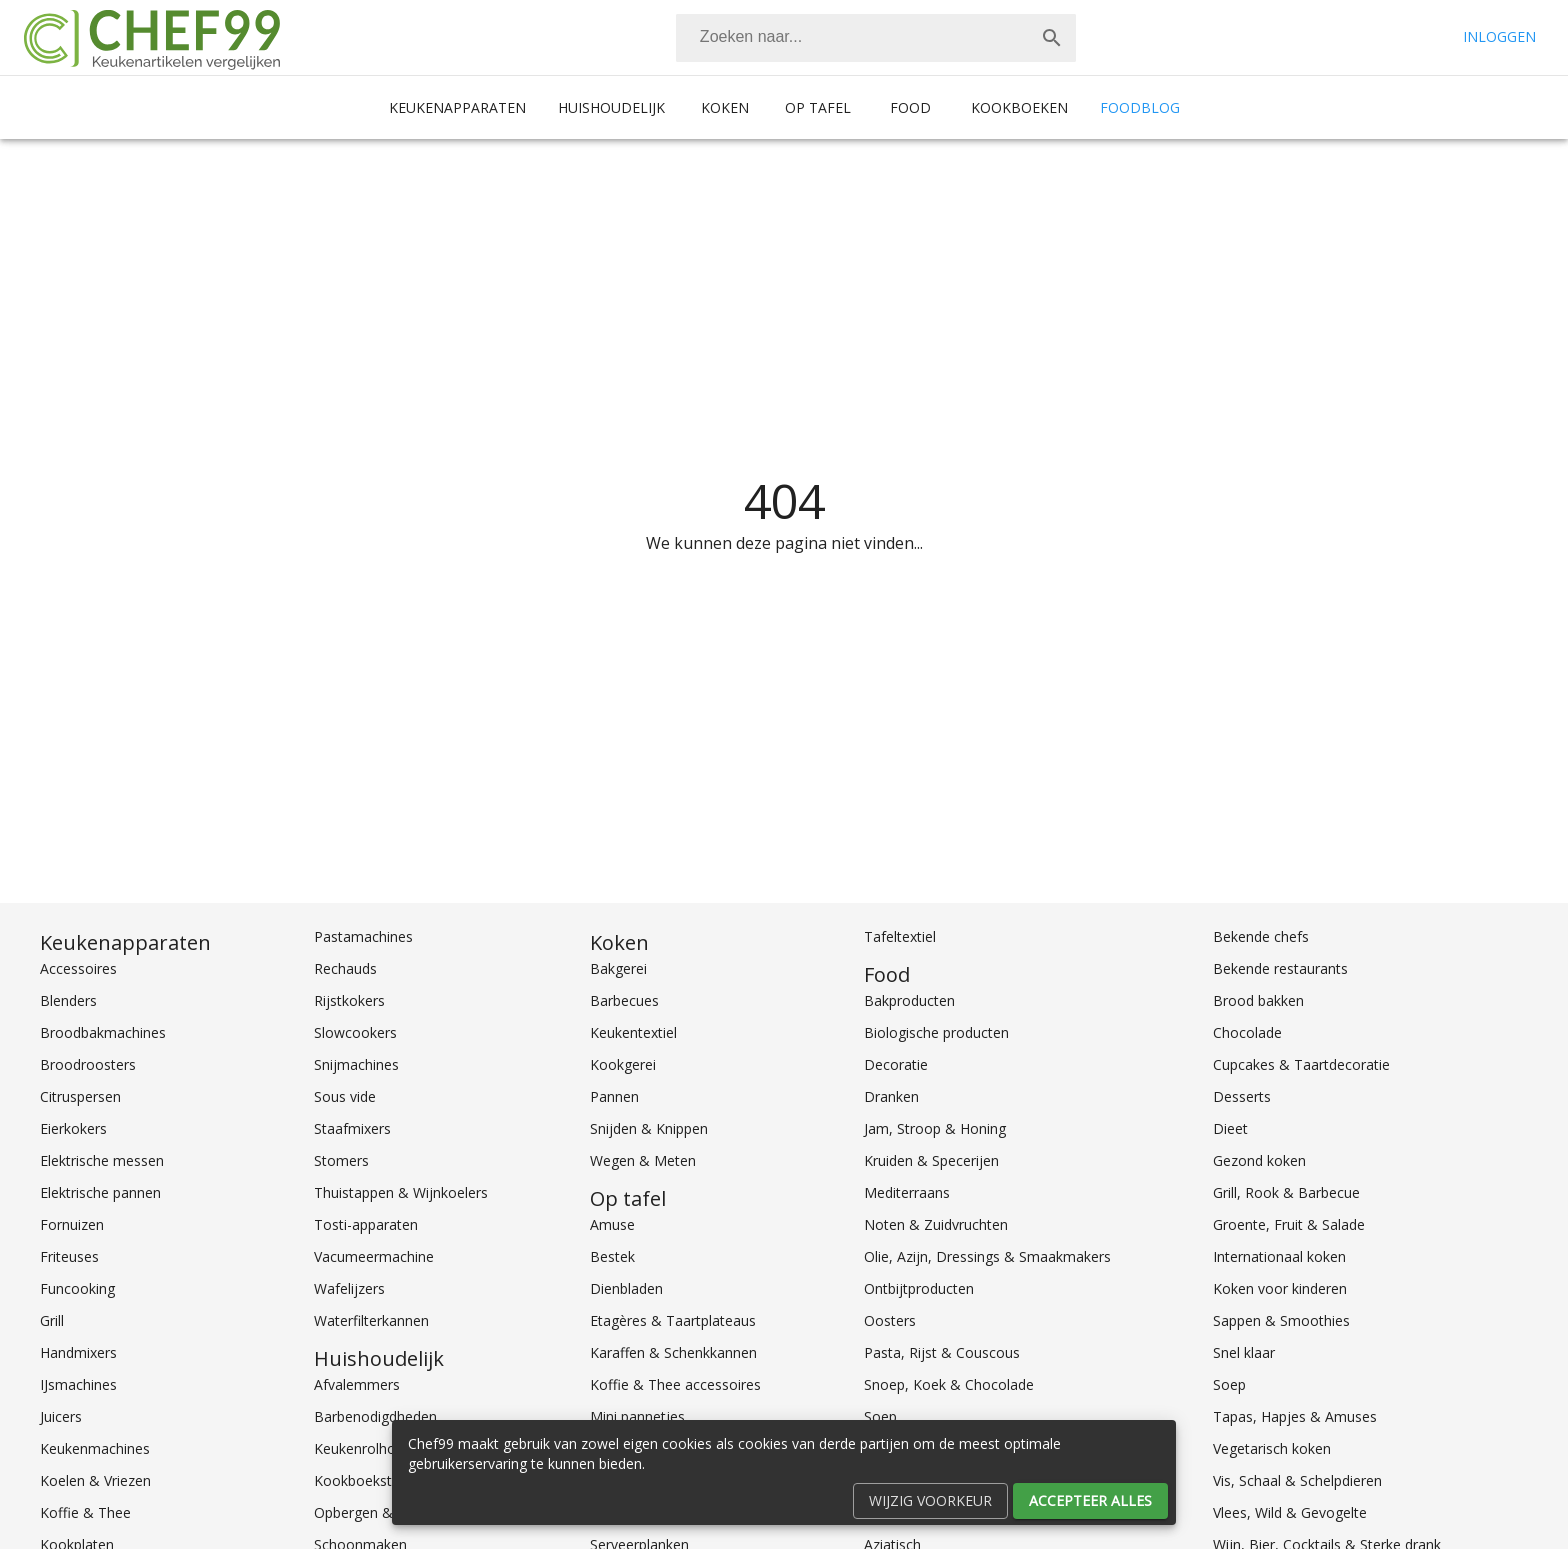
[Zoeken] (852, 38)
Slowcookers (355, 1032)
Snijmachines (356, 1064)
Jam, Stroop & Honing (935, 1128)
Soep (1229, 1384)
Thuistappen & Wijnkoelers (401, 1192)
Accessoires (78, 968)
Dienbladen (626, 1288)
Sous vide (345, 1096)
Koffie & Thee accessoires (675, 1384)
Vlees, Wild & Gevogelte (1290, 1512)
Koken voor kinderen (1280, 1288)
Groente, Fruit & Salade (1289, 1224)
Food (910, 107)
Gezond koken (1259, 1160)
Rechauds (345, 968)
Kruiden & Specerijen (931, 1160)
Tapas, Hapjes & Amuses (1295, 1416)
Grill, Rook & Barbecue (1286, 1192)
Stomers (341, 1160)
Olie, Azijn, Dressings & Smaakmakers (987, 1256)
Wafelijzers (349, 1288)
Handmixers (78, 1352)
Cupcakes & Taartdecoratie (1301, 1064)
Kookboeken (1019, 107)
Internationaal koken (1279, 1256)
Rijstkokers (349, 1000)
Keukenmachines (95, 1448)
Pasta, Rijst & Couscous (942, 1352)
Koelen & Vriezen (95, 1480)
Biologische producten (936, 1032)
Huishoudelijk (611, 107)
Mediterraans (907, 1192)
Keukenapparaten (457, 107)
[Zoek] (1052, 38)
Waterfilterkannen (371, 1320)
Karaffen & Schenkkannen (673, 1352)
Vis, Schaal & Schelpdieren (1297, 1480)
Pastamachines (363, 936)
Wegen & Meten (643, 1160)
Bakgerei (618, 968)
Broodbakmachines (103, 1032)
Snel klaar (1244, 1352)
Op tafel (818, 107)
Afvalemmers (357, 1384)
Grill (52, 1320)
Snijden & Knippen (649, 1128)
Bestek (612, 1256)
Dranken (891, 1096)
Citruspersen (80, 1096)
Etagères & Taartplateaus (673, 1320)
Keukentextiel (633, 1032)
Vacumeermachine (374, 1256)
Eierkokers (73, 1128)
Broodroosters (88, 1064)
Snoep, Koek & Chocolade (949, 1384)
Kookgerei (623, 1064)
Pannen (614, 1096)
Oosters (890, 1320)
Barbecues (624, 1000)
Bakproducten (909, 1000)
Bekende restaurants (1280, 968)
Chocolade (1247, 1032)
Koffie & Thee (85, 1512)
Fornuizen (72, 1224)
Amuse (612, 1224)
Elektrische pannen (100, 1192)
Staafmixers (352, 1128)
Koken (725, 107)
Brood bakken (1258, 1000)
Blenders (68, 1000)
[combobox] (876, 38)
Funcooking (77, 1288)
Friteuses (69, 1256)
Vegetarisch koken (1272, 1448)
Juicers (61, 1416)
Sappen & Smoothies (1281, 1320)
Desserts (1242, 1096)
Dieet (1230, 1128)
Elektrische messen (102, 1160)
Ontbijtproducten (919, 1288)
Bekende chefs (1261, 936)
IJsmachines (78, 1384)
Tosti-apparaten (366, 1224)
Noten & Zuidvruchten (936, 1224)
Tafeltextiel (900, 936)
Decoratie (896, 1064)
